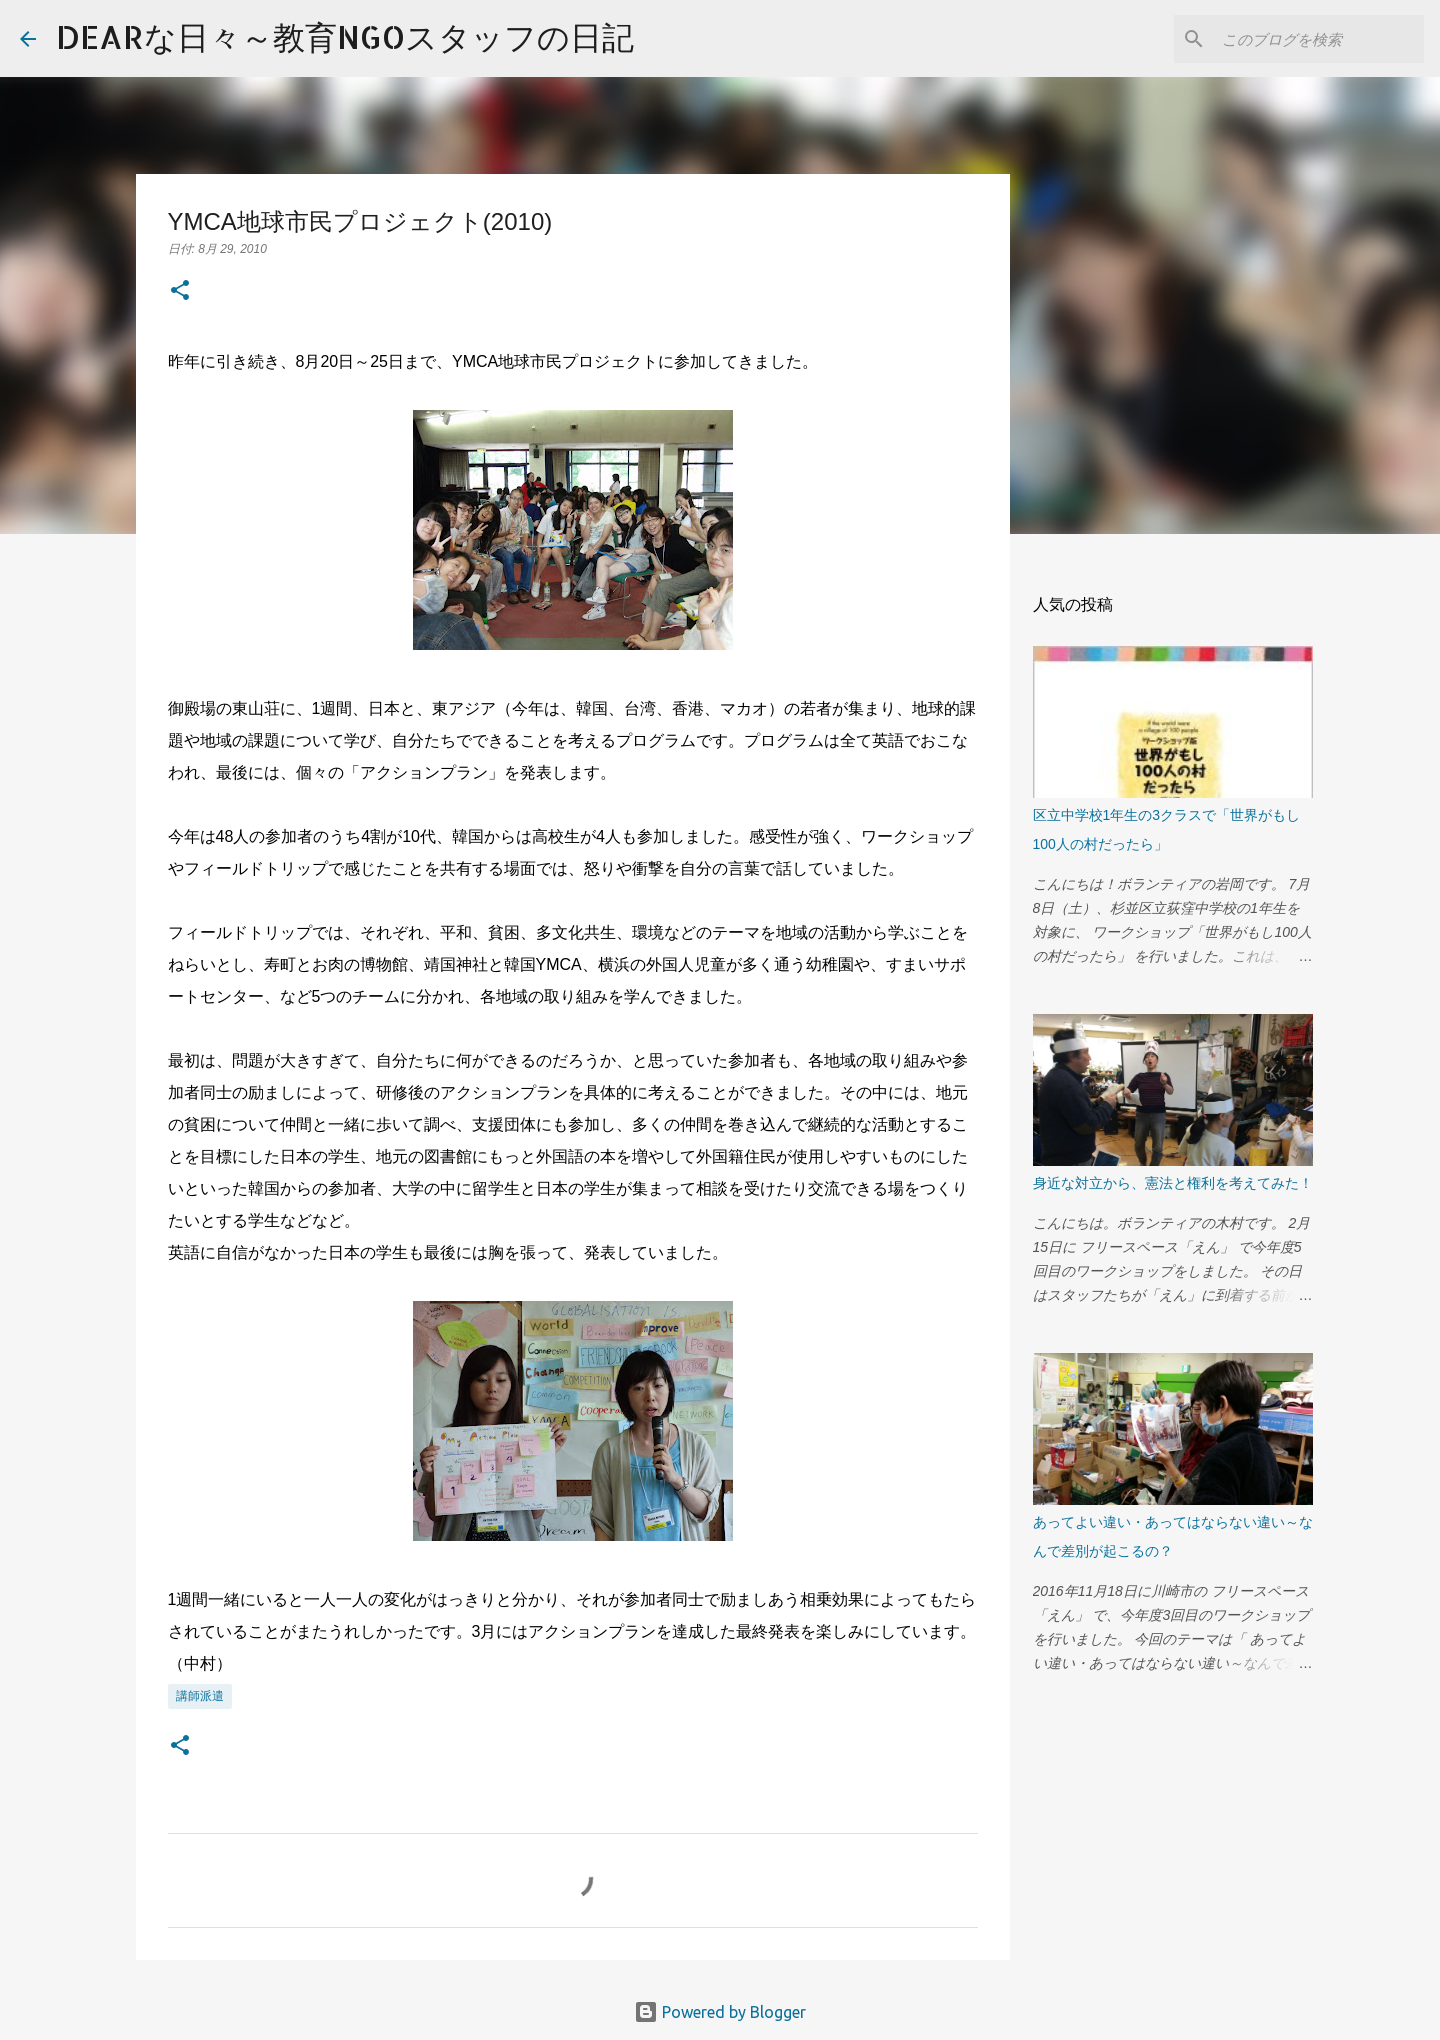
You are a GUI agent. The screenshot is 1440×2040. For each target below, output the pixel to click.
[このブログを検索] (1319, 39)
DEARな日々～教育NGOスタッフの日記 (345, 36)
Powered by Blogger (720, 2012)
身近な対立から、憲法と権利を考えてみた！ (1173, 1183)
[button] (180, 292)
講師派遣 (200, 1695)
